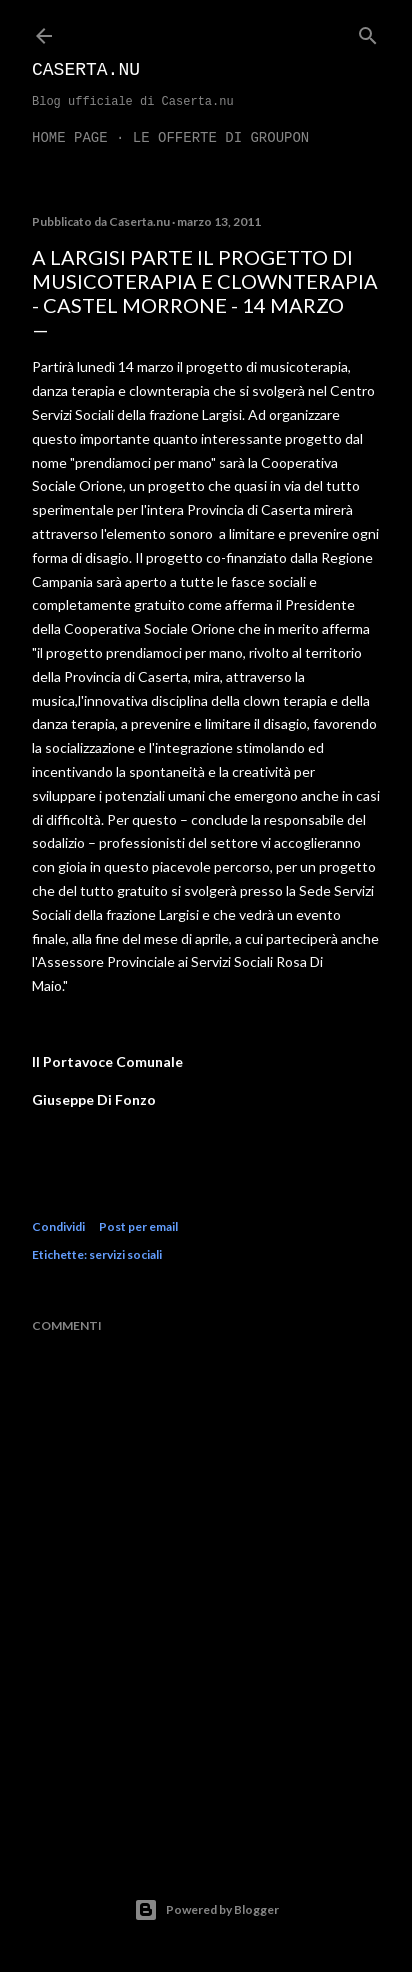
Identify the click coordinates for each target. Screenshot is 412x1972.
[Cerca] (368, 31)
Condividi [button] (58, 1226)
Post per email (138, 1226)
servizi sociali (125, 1254)
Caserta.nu (86, 70)
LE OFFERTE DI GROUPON (221, 138)
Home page (70, 138)
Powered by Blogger (206, 1910)
